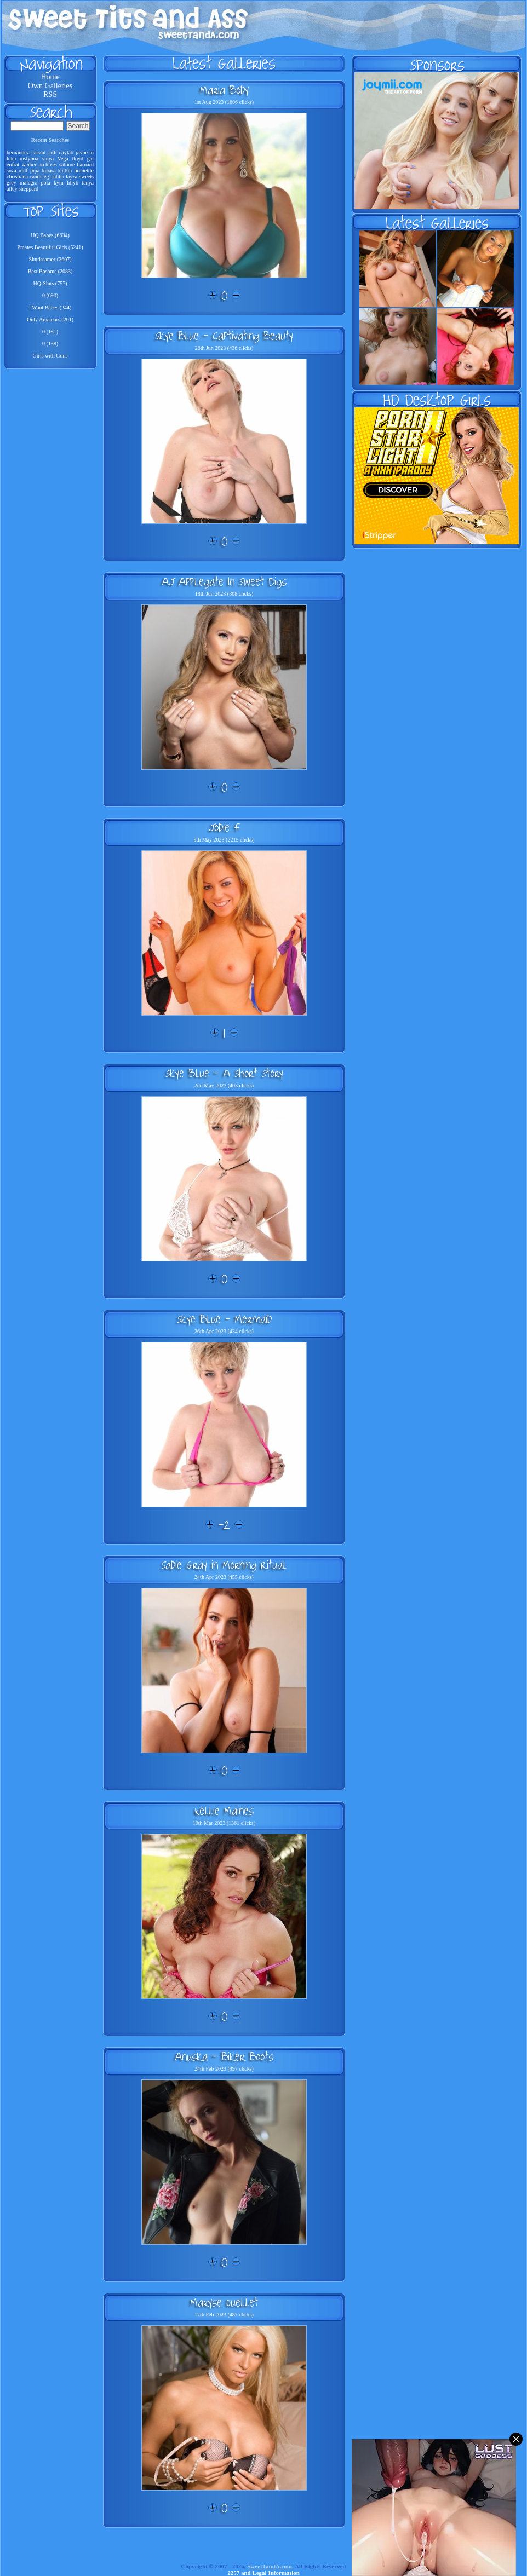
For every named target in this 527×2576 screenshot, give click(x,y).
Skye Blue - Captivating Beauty (224, 335)
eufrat (13, 165)
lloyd (78, 158)
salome (67, 165)
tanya (88, 183)
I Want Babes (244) (50, 307)
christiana (17, 177)
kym (59, 183)
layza (71, 177)
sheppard (28, 189)
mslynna (29, 158)
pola (45, 183)
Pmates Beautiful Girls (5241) (50, 247)
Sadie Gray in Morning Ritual (224, 1564)
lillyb (72, 183)
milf (23, 171)
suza (11, 171)
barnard (85, 165)
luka (11, 158)
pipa (34, 171)
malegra (28, 183)
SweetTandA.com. (270, 2566)
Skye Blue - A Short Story (224, 1073)
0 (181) (50, 332)
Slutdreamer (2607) (49, 259)
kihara (48, 171)
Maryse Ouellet (224, 2302)
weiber (28, 165)
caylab (66, 152)
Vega (63, 158)
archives (48, 165)
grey (11, 183)
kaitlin (65, 171)
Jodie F (224, 827)
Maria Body (224, 89)
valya (48, 158)
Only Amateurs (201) (50, 319)
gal (90, 158)
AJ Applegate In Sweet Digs (224, 581)
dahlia (57, 177)
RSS (50, 94)
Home (50, 77)
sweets (86, 177)
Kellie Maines (224, 1810)
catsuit (38, 152)
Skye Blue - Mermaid (224, 1319)
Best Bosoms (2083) (50, 271)
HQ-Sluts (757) (50, 283)
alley (12, 189)
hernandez (18, 152)
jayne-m (85, 152)
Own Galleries (50, 86)
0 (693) (50, 295)
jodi (52, 152)
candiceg (39, 177)
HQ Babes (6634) (50, 235)
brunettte (84, 171)
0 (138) (50, 344)
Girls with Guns (50, 356)
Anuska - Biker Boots (224, 2056)
